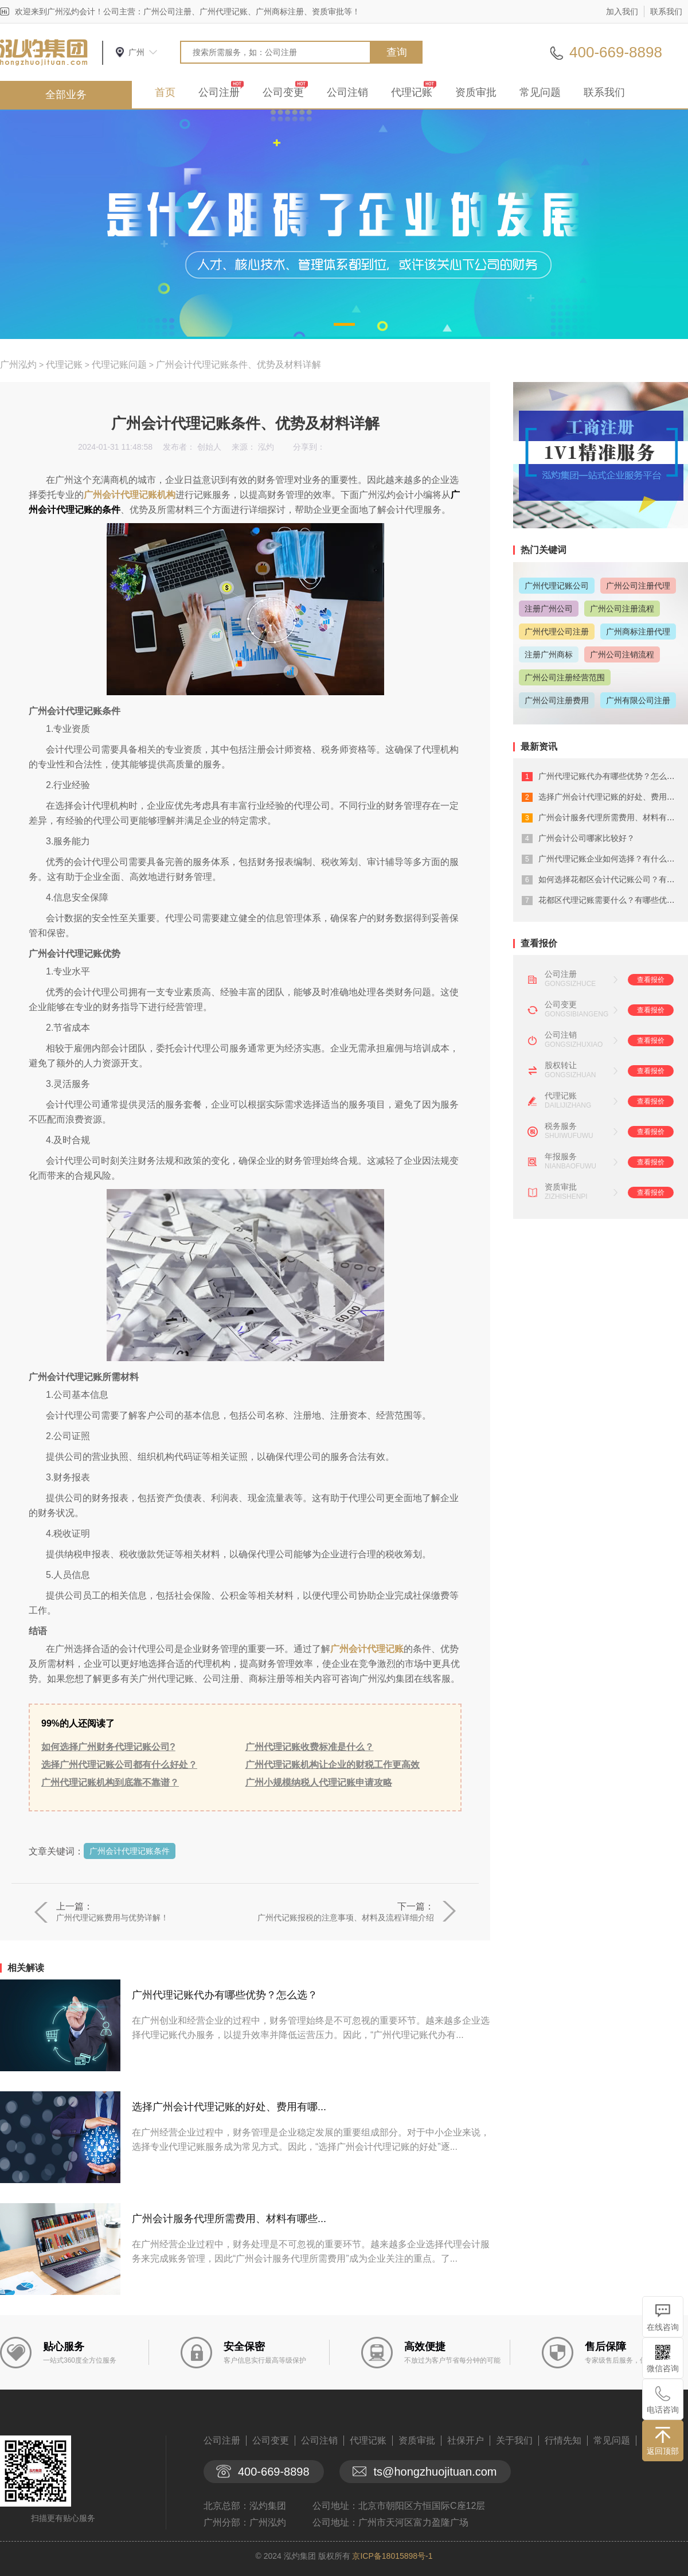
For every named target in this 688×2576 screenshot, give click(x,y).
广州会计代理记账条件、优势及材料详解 (238, 364)
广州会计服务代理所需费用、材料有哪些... (229, 2218)
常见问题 (540, 92)
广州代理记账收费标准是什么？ (309, 1747)
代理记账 (411, 92)
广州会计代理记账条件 (129, 1851)
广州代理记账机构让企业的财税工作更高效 (332, 1765)
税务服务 (561, 1126)
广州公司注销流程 (622, 654)
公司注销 (347, 92)
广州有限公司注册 (638, 700)
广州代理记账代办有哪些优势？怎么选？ (225, 1995)
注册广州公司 (549, 608)
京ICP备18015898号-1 (392, 2556)
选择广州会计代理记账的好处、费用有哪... (229, 2107)
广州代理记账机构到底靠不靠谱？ (110, 1782)
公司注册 (219, 92)
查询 (396, 52)
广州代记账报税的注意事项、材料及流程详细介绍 (345, 1917)
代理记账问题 (119, 364)
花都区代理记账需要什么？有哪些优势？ (610, 900)
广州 (136, 52)
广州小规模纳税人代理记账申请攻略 (318, 1782)
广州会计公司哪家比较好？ (586, 838)
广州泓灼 (18, 364)
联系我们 (666, 11)
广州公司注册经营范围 (565, 677)
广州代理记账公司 (557, 585)
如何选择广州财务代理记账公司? (108, 1747)
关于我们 (514, 2440)
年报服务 (561, 1156)
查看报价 (650, 980)
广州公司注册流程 (622, 608)
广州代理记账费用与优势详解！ (112, 1917)
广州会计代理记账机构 (129, 495)
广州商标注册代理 (638, 631)
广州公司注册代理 (638, 585)
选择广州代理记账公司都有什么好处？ (119, 1765)
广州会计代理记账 (367, 1649)
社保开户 (465, 2440)
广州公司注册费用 (557, 700)
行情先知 (563, 2440)
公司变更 (283, 92)
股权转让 (561, 1065)
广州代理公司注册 (557, 631)
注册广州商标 (549, 654)
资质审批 (476, 92)
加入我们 (622, 11)
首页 (165, 92)
